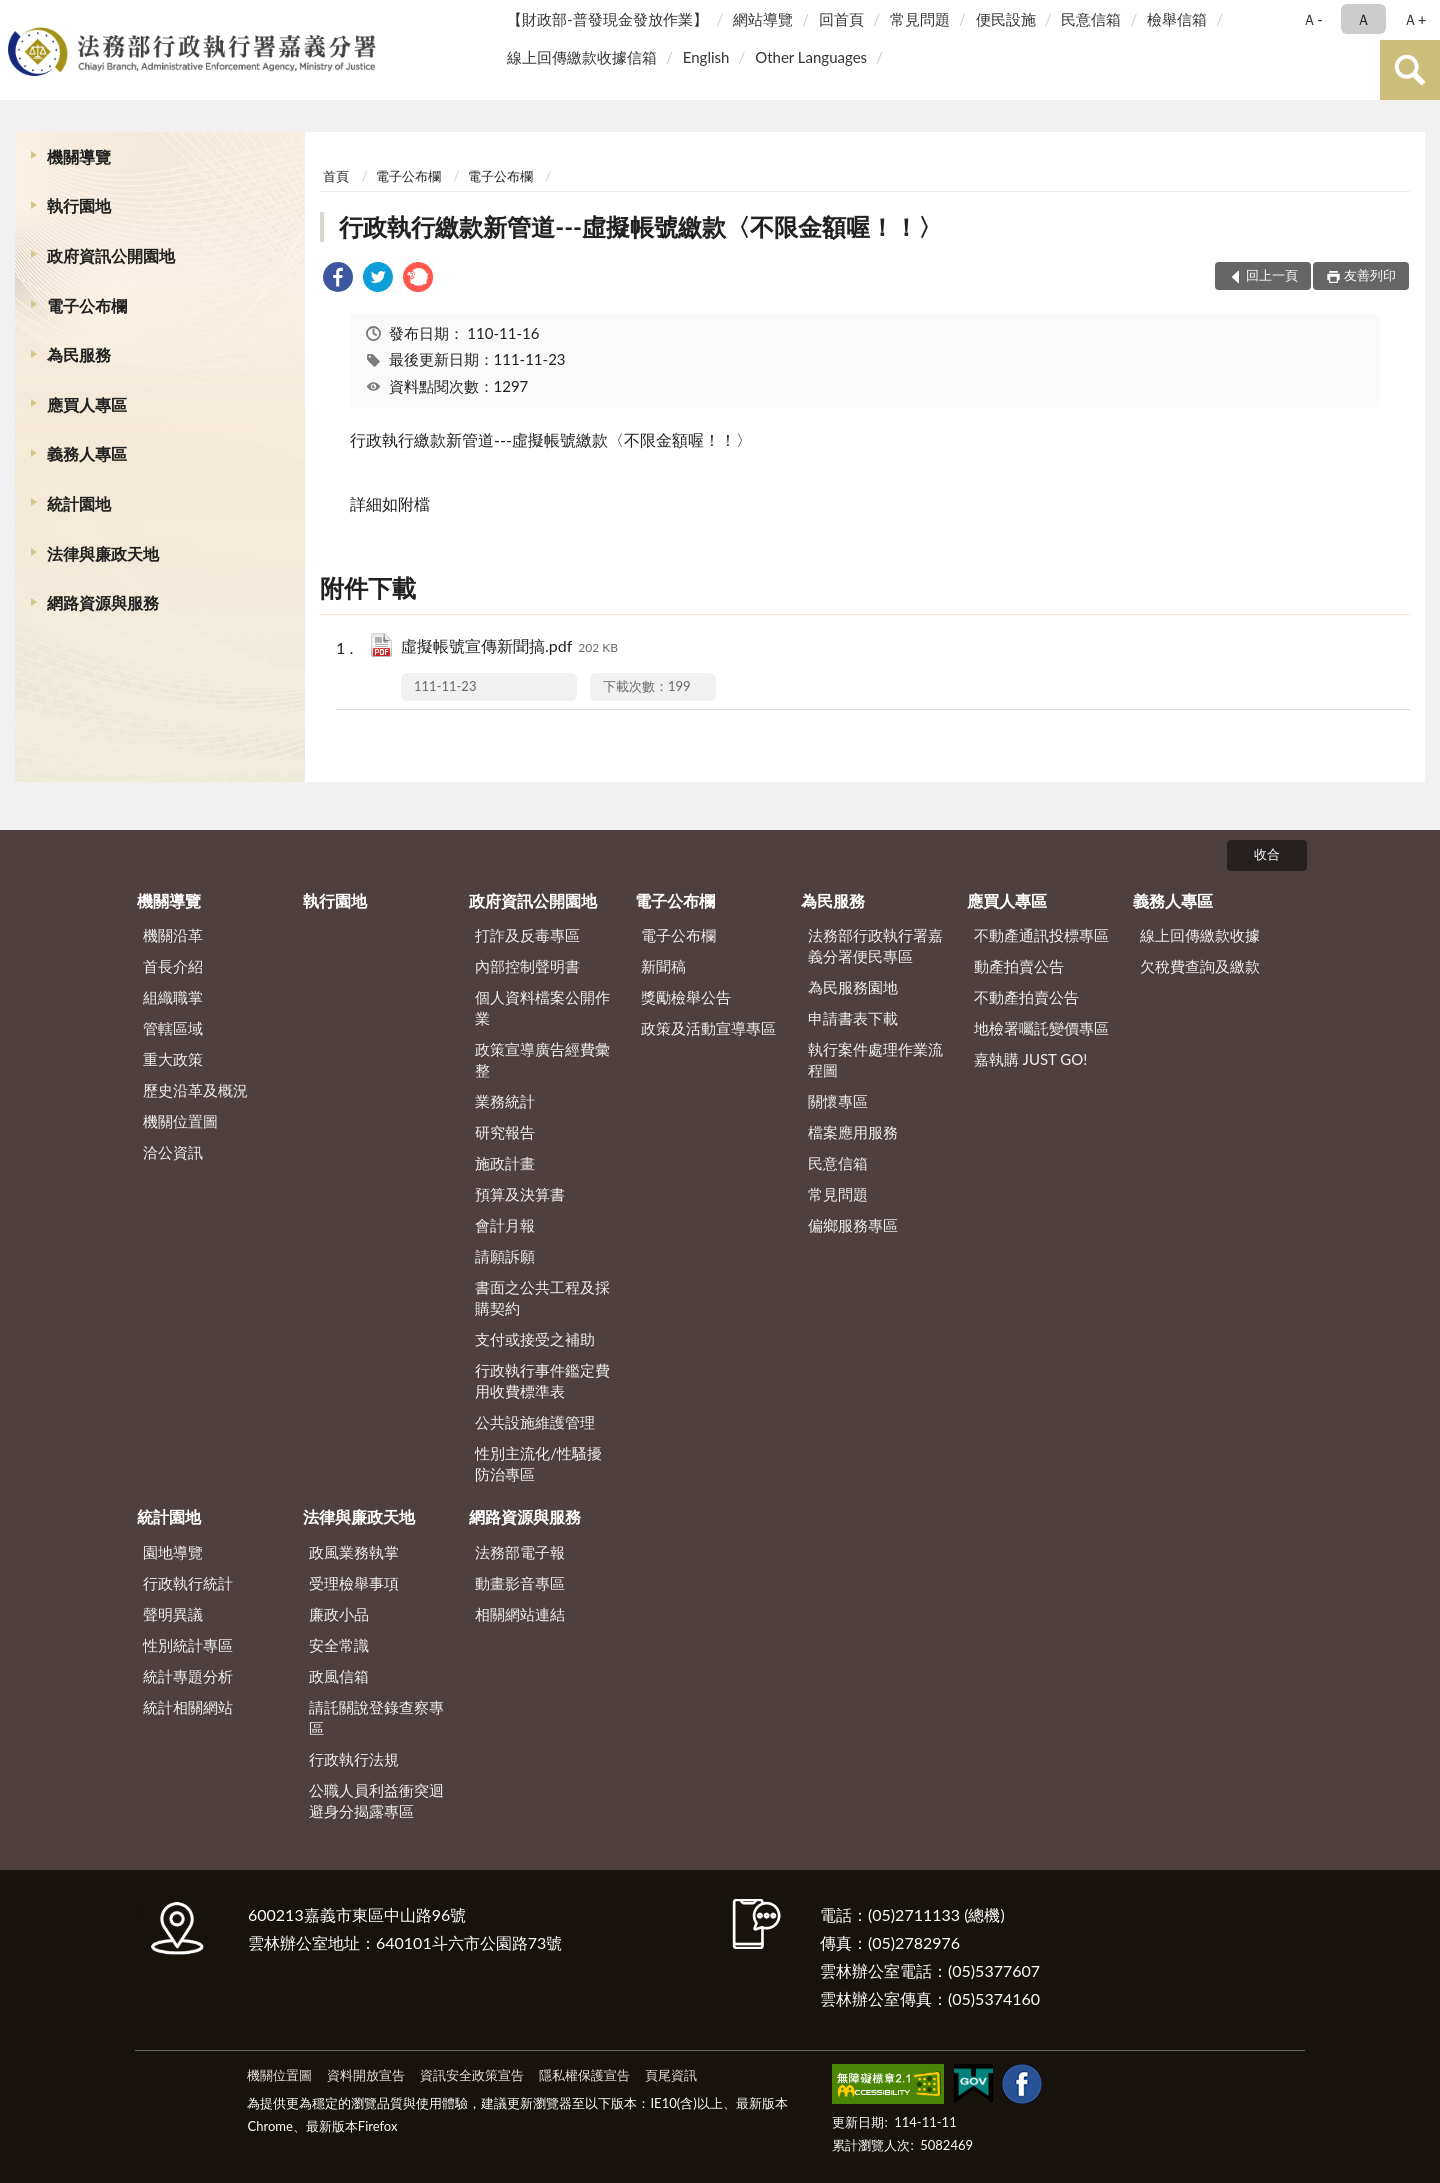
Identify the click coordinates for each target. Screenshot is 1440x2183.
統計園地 (79, 503)
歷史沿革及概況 (195, 1090)
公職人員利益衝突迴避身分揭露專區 (376, 1800)
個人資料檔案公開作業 (542, 1007)
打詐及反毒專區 (527, 935)
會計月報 (505, 1225)
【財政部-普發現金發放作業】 (607, 19)
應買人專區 (87, 404)
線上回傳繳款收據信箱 (582, 57)
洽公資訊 (173, 1152)
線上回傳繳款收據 (1200, 935)
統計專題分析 (188, 1676)
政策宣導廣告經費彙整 (542, 1059)
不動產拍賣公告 (1026, 997)
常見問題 (920, 19)
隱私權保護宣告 (584, 2075)
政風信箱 (339, 1676)
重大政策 (173, 1059)
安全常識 (339, 1645)
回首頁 (841, 19)
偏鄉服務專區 (853, 1225)
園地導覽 (173, 1552)
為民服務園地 (853, 987)
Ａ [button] (1363, 19)
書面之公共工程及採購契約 (542, 1297)
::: (19, 17)
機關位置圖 (180, 1121)
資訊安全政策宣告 (472, 2075)
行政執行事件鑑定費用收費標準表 (542, 1380)
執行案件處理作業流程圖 (875, 1059)
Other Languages (811, 57)
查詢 (1410, 70)
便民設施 (1006, 19)
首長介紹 (173, 966)
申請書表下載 (853, 1018)
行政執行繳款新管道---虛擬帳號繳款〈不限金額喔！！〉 (640, 226)
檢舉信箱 (1177, 19)
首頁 (336, 176)
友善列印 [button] (1370, 275)
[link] (338, 279)
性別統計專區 (188, 1645)
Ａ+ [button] (1415, 19)
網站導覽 (763, 19)
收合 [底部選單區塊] (1267, 854)
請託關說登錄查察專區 (376, 1717)
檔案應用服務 (853, 1132)
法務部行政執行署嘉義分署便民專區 (875, 945)
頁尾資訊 (671, 2075)
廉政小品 (339, 1614)
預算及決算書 (520, 1194)
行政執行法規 (354, 1759)
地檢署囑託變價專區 (1041, 1028)
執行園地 (79, 205)
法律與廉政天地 (103, 553)
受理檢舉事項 (354, 1583)
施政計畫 (505, 1163)
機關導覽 (79, 156)
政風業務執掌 (354, 1552)
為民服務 (79, 354)
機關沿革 (173, 935)
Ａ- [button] (1312, 19)
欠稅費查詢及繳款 (1200, 966)
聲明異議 (173, 1614)
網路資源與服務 (103, 602)
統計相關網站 (188, 1707)
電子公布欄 (87, 305)
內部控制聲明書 (527, 966)
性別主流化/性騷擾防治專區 (538, 1463)
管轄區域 (173, 1028)
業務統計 (505, 1101)
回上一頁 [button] (1272, 275)
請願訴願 (505, 1256)
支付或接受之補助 (535, 1339)
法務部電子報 (520, 1552)
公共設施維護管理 (535, 1422)
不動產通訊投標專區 (1041, 935)
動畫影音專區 (520, 1583)
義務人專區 (87, 453)
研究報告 (505, 1132)
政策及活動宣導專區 (708, 1028)
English (706, 57)
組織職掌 (173, 997)
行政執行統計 (188, 1583)
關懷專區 (838, 1101)
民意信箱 (1091, 19)
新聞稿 (663, 966)
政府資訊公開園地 (111, 255)
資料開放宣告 (366, 2075)
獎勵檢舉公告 (686, 997)
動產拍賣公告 (1019, 966)
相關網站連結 (520, 1614)
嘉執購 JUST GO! (1031, 1059)
